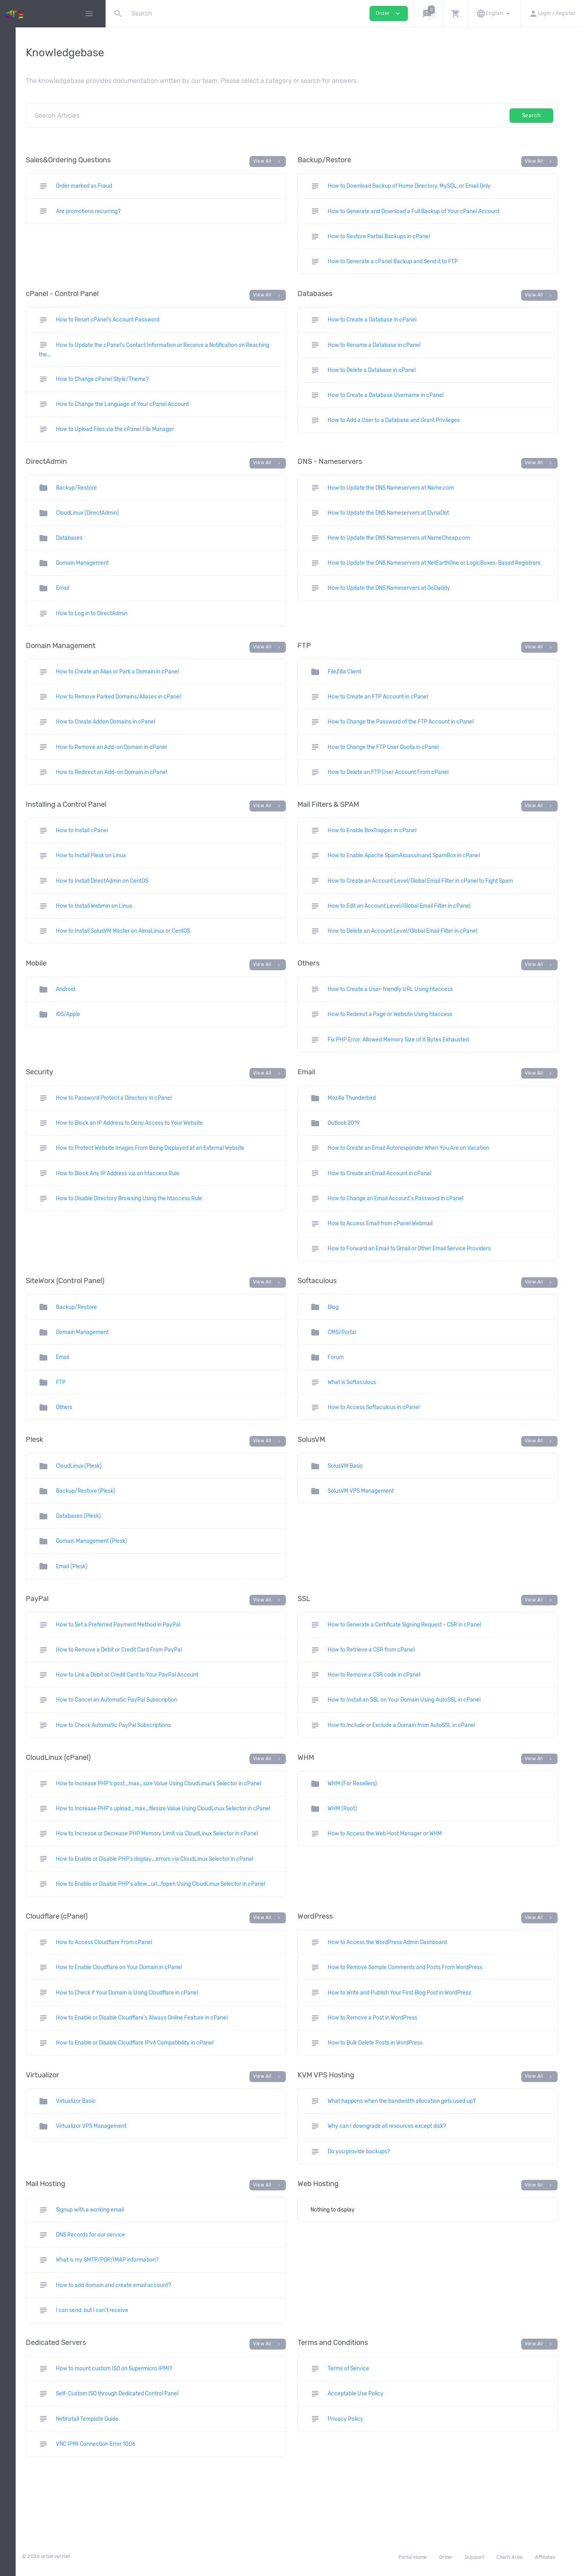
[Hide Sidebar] (89, 14)
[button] (428, 13)
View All (320, 161)
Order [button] (389, 13)
